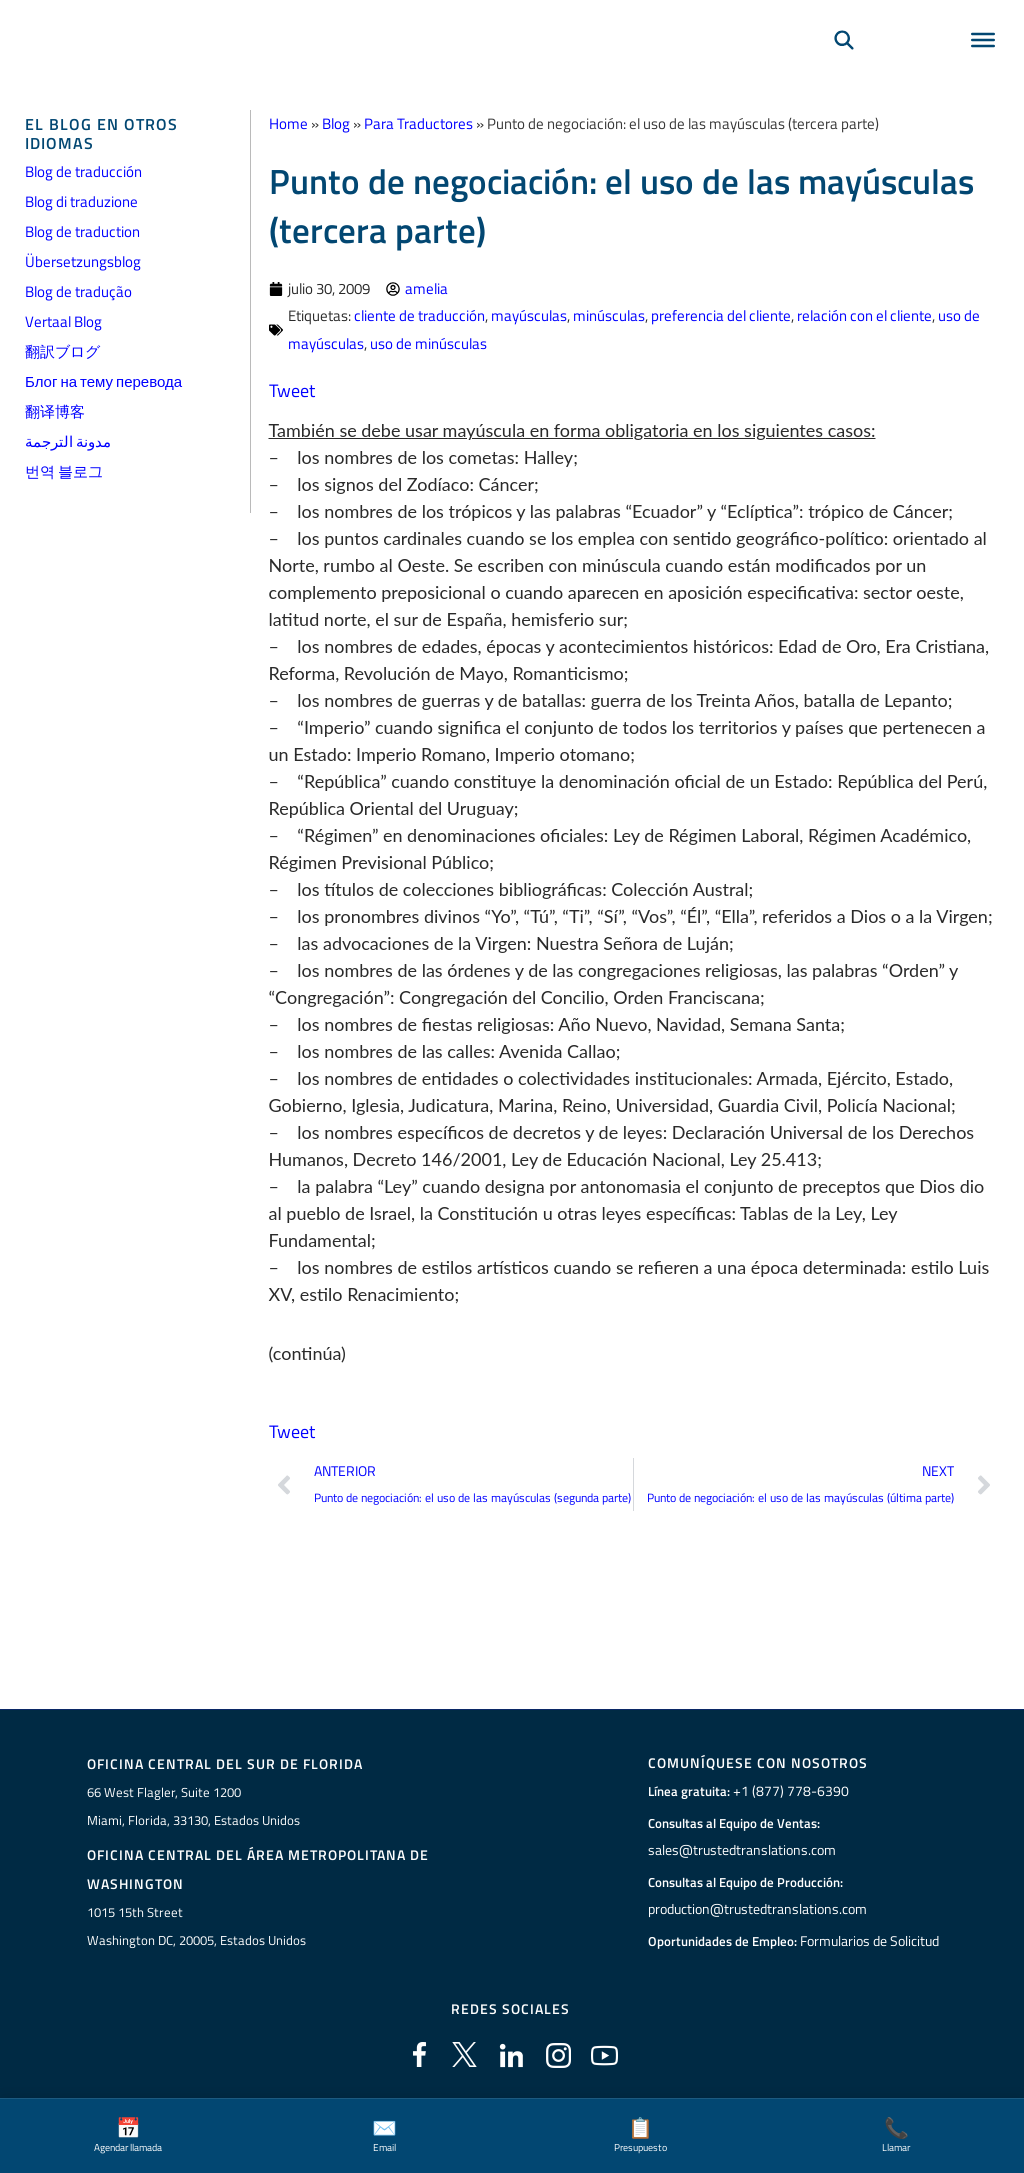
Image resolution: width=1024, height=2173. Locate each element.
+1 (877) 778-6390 (786, 1791)
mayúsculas (529, 315)
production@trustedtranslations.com (755, 1909)
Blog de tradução (78, 291)
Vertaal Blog (63, 321)
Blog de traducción (83, 171)
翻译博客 (55, 411)
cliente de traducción (419, 315)
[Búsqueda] (844, 66)
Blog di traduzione (81, 201)
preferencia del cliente (721, 315)
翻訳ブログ (62, 351)
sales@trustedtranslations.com (739, 1850)
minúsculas (609, 315)
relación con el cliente (864, 315)
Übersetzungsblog (83, 261)
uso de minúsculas (428, 342)
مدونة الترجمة (68, 441)
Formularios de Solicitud (870, 1941)
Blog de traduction (82, 231)
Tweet (292, 389)
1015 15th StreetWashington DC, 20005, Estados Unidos (196, 1926)
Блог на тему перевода (103, 381)
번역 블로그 (64, 471)
